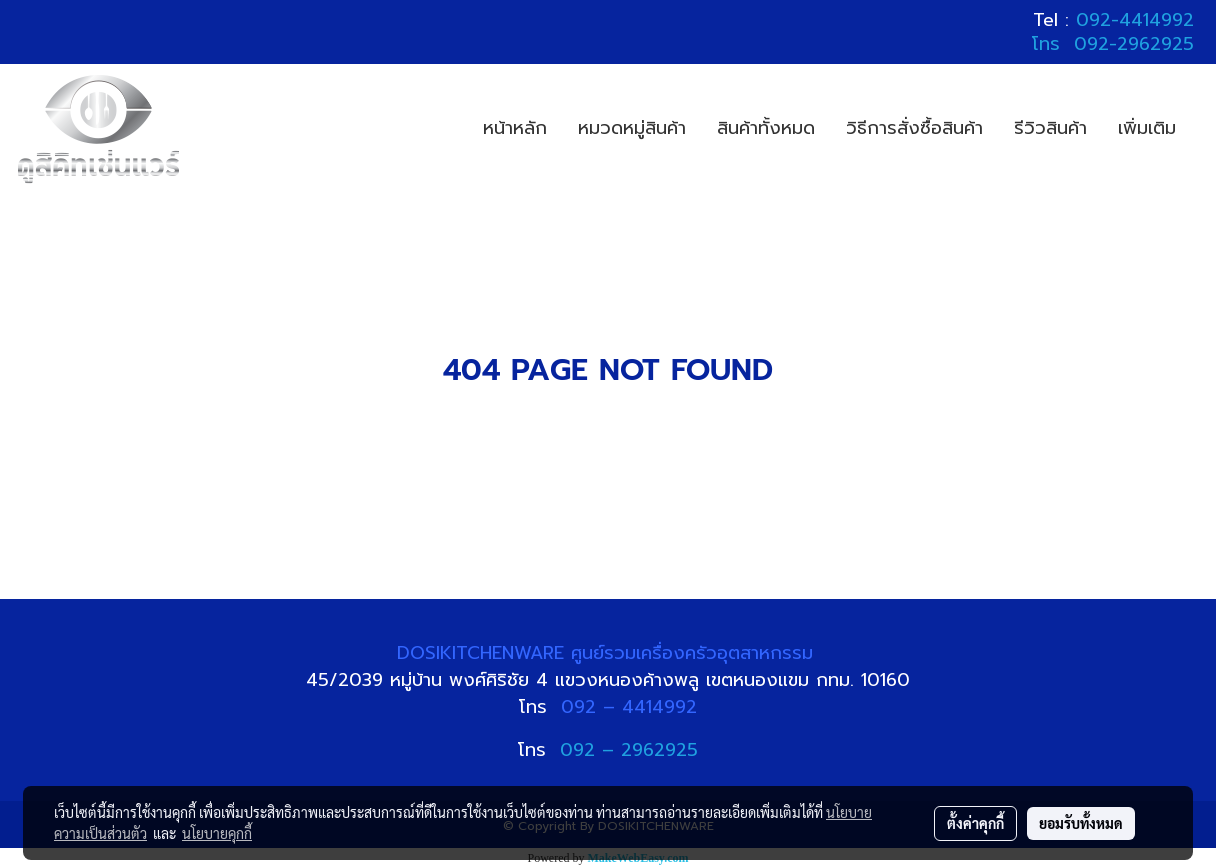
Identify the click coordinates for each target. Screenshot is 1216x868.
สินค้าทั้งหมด (766, 128)
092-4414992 (1135, 20)
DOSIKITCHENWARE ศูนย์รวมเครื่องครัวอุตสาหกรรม (608, 653)
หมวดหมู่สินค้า (632, 128)
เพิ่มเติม (1147, 128)
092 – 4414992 (629, 707)
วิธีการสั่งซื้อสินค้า (914, 128)
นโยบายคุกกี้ (217, 833)
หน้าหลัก (515, 128)
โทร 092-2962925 (1113, 44)
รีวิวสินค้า (1050, 128)
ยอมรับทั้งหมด (1081, 823)
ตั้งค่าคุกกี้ (975, 823)
